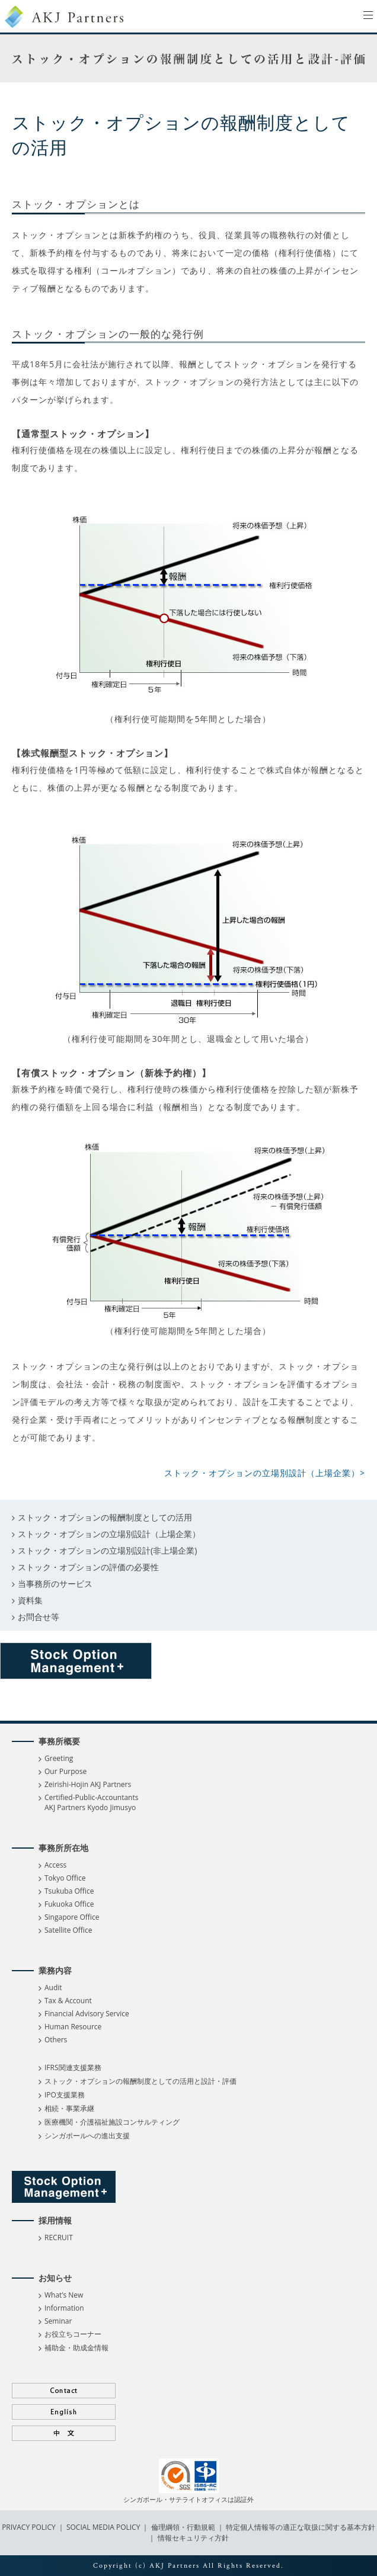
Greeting (58, 1758)
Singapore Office (71, 1917)
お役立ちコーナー (72, 2334)
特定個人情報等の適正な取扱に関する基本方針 (300, 2527)
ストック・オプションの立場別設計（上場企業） (109, 1533)
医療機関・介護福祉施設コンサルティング (112, 2122)
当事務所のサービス (55, 1583)
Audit (53, 1987)
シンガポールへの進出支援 (87, 2136)
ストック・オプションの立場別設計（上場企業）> (264, 1472)
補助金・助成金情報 (76, 2348)
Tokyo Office (64, 1878)
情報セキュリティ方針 (193, 2538)
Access (55, 1865)
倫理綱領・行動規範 (182, 2527)
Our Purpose (65, 1771)
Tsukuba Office (69, 1891)
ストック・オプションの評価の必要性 (88, 1567)
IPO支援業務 (64, 2095)
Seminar (58, 2321)
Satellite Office (68, 1930)
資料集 (30, 1600)
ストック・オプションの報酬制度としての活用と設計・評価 (140, 2081)
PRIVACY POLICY (29, 2527)
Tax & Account (68, 2001)
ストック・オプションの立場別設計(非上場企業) (107, 1550)
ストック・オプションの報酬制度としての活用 (105, 1517)
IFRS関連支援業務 (72, 2067)
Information (64, 2308)
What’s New (63, 2295)
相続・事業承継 (69, 2108)
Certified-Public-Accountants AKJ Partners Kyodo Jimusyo (91, 1802)
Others (55, 2040)
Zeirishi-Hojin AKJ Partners (87, 1784)
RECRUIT (58, 2237)
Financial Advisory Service (86, 2014)
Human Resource (72, 2027)
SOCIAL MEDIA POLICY (102, 2527)
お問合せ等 (38, 1616)
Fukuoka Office (69, 1904)
